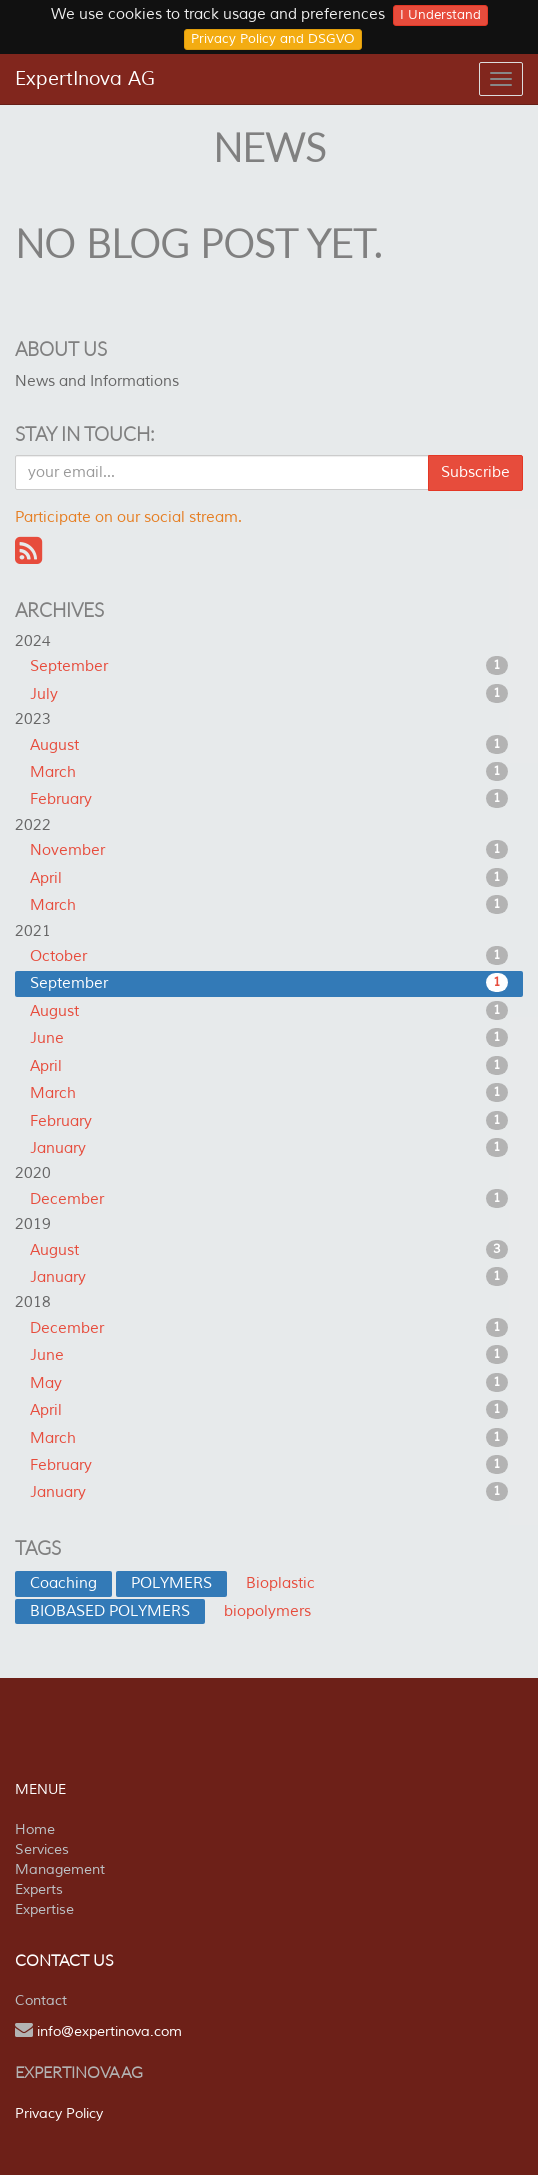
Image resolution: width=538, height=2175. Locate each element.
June (269, 1038)
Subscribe (475, 472)
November (269, 850)
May (269, 1383)
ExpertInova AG (85, 79)
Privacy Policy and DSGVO (273, 39)
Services (42, 1849)
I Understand (440, 15)
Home (35, 1829)
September (269, 666)
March (269, 772)
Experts (39, 1889)
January (269, 1148)
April (269, 878)
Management (60, 1869)
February (269, 799)
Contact (41, 2000)
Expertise (44, 1909)
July (269, 694)
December (269, 1199)
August (269, 745)
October (269, 956)
